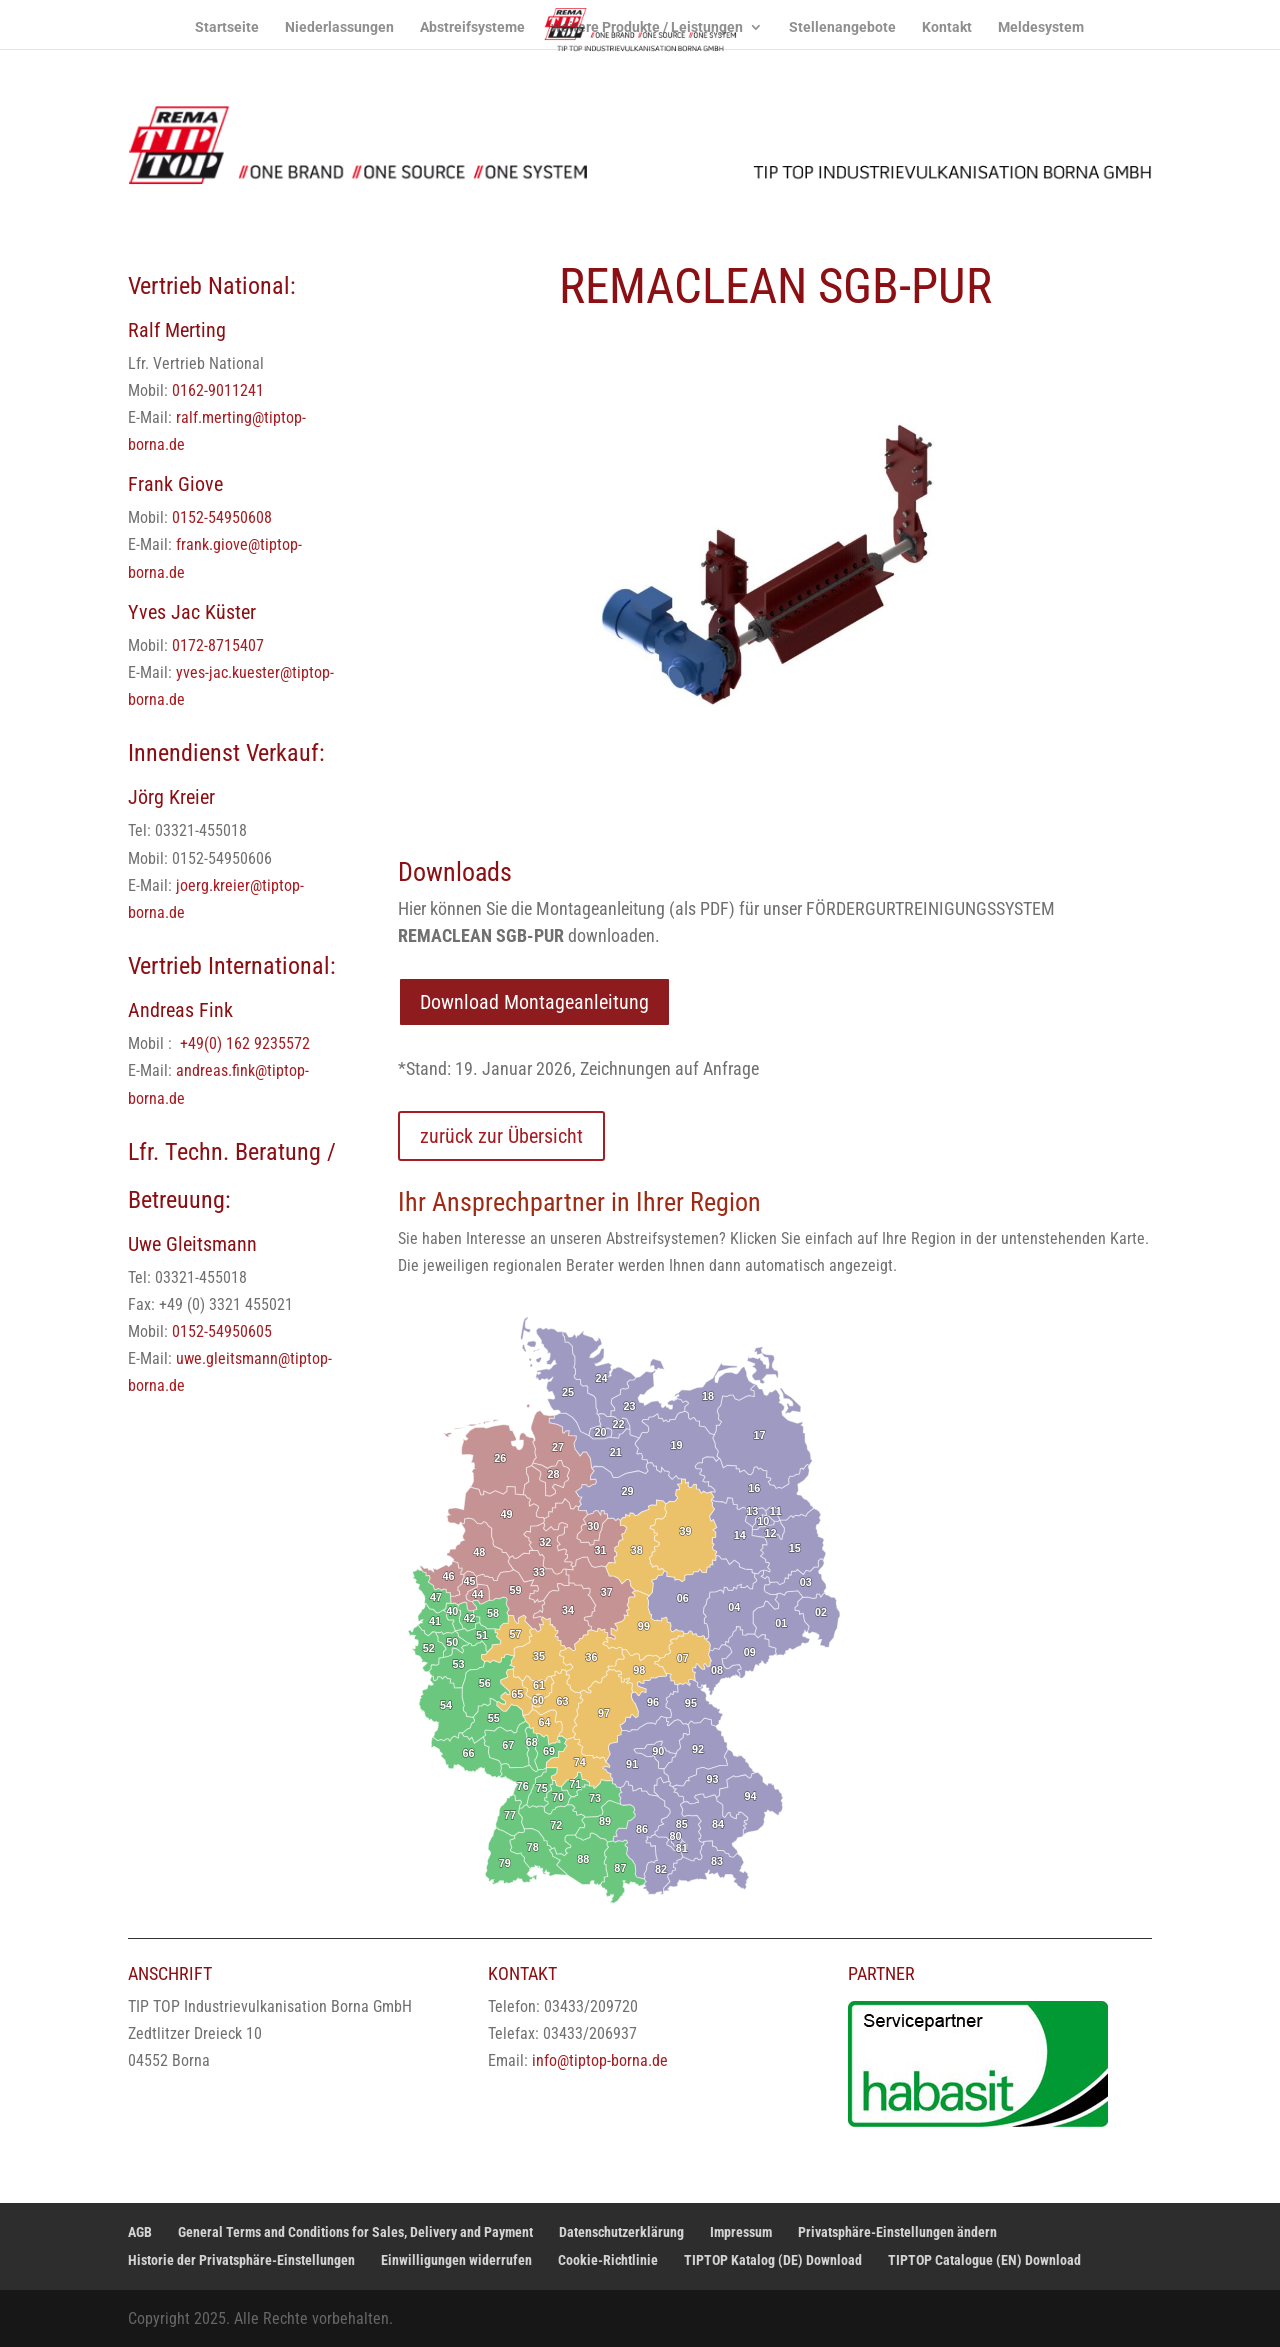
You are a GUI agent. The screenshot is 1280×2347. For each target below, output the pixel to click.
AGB (140, 2232)
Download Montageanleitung (534, 1002)
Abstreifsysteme (472, 27)
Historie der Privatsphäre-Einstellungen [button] (241, 2260)
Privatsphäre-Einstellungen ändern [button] (897, 2232)
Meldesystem (1041, 27)
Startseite (227, 27)
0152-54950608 (222, 517)
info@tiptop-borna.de (600, 2060)
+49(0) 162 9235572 (245, 1043)
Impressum (741, 2232)
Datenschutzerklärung (621, 2232)
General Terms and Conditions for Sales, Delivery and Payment (355, 2232)
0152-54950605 (222, 1331)
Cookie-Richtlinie (608, 2260)
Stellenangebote (842, 27)
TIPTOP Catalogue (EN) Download (984, 2260)
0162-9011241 (218, 390)
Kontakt (947, 27)
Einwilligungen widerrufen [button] (456, 2260)
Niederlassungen (339, 27)
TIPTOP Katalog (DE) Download (773, 2260)
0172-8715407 (218, 645)
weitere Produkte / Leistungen (647, 27)
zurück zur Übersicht (501, 1136)
